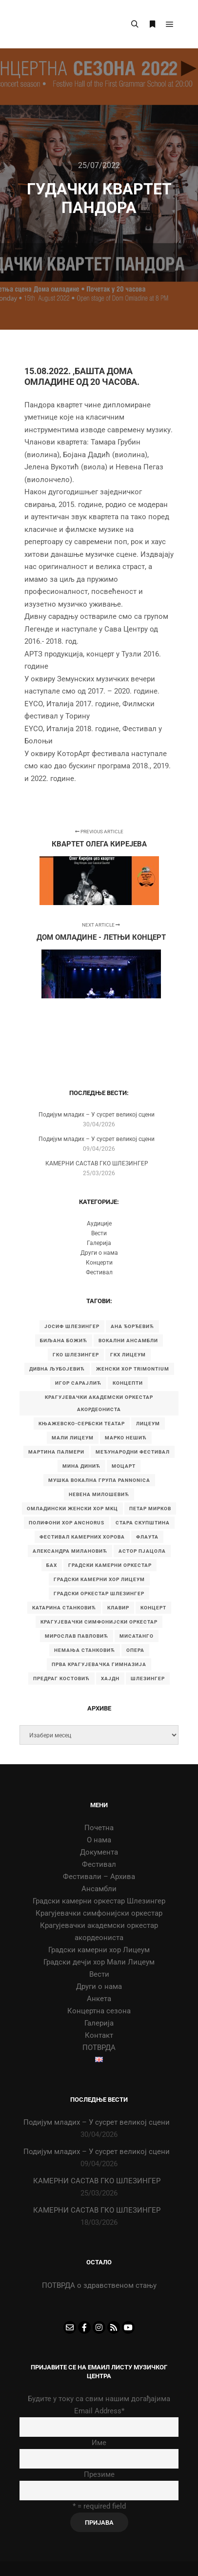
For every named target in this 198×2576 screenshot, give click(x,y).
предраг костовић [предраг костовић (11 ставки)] (61, 1678)
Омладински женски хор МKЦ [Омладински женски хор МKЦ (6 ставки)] (72, 1508)
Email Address (99, 2411)
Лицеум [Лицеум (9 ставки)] (148, 1423)
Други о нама (99, 1252)
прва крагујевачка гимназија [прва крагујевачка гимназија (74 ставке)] (99, 1664)
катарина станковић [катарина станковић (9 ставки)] (64, 1607)
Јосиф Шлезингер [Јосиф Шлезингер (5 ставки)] (71, 1326)
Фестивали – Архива (99, 1876)
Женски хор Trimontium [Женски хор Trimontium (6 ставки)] (132, 1369)
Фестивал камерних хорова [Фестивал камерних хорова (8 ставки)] (82, 1537)
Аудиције (99, 1223)
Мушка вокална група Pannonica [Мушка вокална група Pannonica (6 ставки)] (99, 1480)
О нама (99, 1840)
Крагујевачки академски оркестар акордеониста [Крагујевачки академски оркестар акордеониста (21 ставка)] (99, 1403)
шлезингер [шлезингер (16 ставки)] (148, 1678)
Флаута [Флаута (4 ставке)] (147, 1537)
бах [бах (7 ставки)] (51, 1565)
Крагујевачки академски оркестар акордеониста (99, 1931)
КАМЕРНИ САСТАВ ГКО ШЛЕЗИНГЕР (96, 1163)
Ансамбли (99, 1888)
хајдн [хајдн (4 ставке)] (110, 1678)
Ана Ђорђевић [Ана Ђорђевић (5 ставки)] (132, 1326)
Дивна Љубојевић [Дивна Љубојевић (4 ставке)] (57, 1369)
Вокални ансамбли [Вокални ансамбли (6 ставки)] (128, 1340)
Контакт (99, 2035)
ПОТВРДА (99, 2047)
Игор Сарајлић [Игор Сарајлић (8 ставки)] (78, 1383)
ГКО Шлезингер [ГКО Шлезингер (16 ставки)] (76, 1354)
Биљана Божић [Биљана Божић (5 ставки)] (63, 1340)
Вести (99, 1233)
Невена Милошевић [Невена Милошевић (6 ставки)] (99, 1494)
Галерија (99, 1243)
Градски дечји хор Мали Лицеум (99, 1962)
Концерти (99, 1262)
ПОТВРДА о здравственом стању (99, 2285)
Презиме (99, 2474)
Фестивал (99, 1272)
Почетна (99, 1827)
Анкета (99, 1998)
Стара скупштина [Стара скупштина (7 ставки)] (143, 1522)
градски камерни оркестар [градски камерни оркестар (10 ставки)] (110, 1565)
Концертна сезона (99, 2010)
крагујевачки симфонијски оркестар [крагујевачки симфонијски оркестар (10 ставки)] (99, 1622)
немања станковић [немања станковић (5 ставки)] (84, 1650)
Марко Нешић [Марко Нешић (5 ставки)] (126, 1437)
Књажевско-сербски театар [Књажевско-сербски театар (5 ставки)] (82, 1423)
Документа (99, 1852)
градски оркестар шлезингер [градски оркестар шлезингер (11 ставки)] (99, 1593)
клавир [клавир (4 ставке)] (118, 1607)
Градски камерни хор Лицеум (99, 1949)
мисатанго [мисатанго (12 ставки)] (136, 1636)
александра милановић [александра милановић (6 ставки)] (70, 1551)
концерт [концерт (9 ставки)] (153, 1607)
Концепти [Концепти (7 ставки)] (128, 1383)
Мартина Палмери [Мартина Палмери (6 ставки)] (56, 1452)
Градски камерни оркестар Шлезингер (99, 1901)
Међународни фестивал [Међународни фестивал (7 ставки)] (133, 1452)
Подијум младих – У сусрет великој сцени (97, 1114)
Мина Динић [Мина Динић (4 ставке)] (81, 1466)
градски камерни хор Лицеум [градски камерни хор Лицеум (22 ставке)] (99, 1579)
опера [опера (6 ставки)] (135, 1650)
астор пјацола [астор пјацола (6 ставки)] (142, 1551)
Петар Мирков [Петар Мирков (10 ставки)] (150, 1508)
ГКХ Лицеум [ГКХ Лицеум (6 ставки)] (128, 1354)
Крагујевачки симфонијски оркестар (99, 1913)
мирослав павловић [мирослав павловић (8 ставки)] (76, 1636)
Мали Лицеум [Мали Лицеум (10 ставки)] (73, 1437)
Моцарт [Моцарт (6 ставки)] (124, 1466)
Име (99, 2442)
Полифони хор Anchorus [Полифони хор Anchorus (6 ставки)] (66, 1522)
